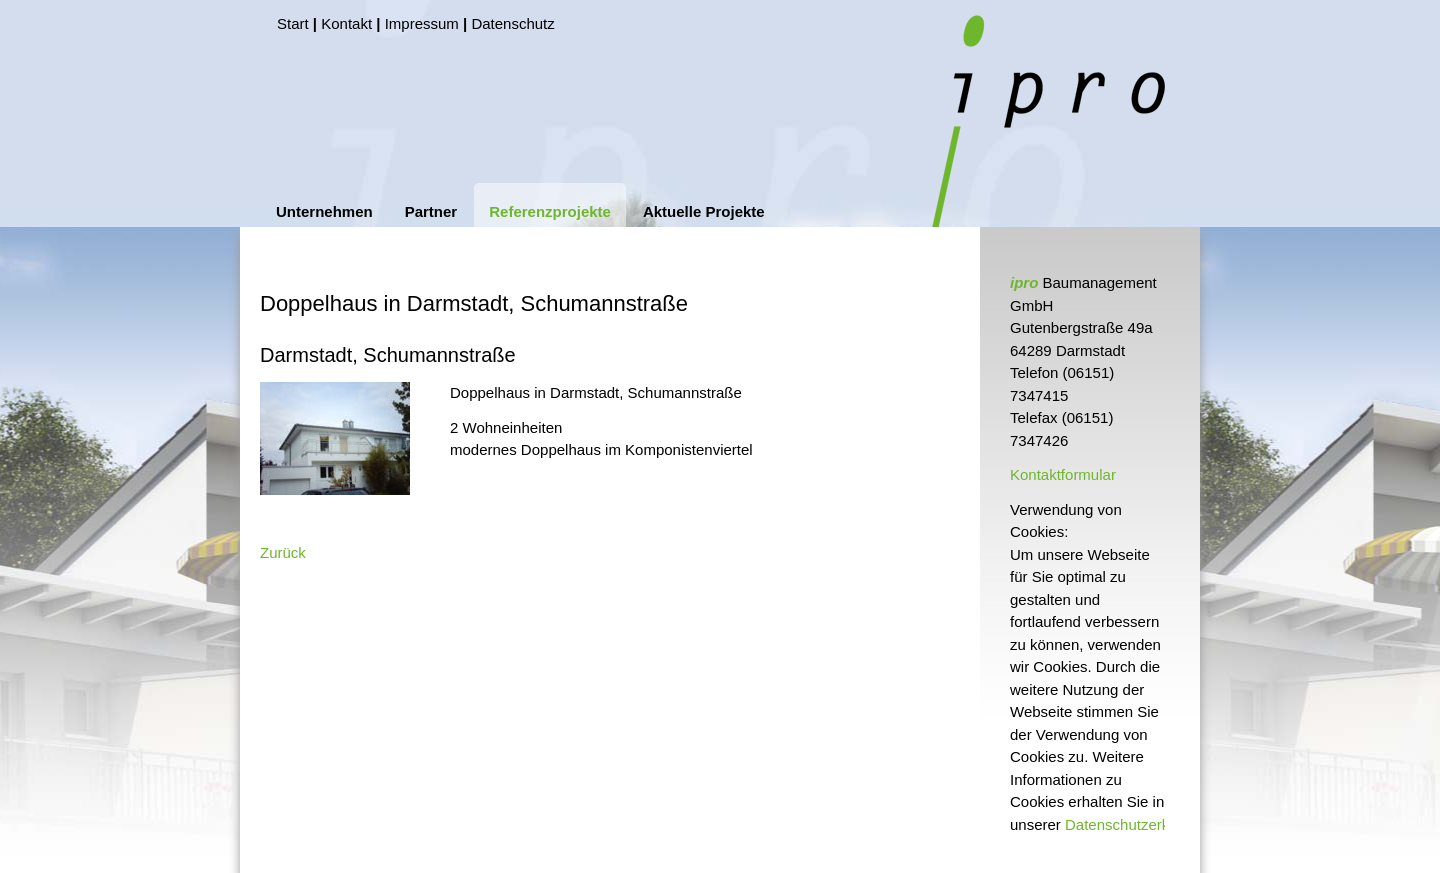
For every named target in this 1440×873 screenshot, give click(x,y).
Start (293, 23)
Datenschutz (512, 23)
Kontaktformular (1063, 474)
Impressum (422, 23)
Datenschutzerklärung (1138, 824)
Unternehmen (324, 211)
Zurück (283, 552)
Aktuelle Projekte (704, 211)
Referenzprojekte (550, 211)
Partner (431, 211)
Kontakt (346, 23)
